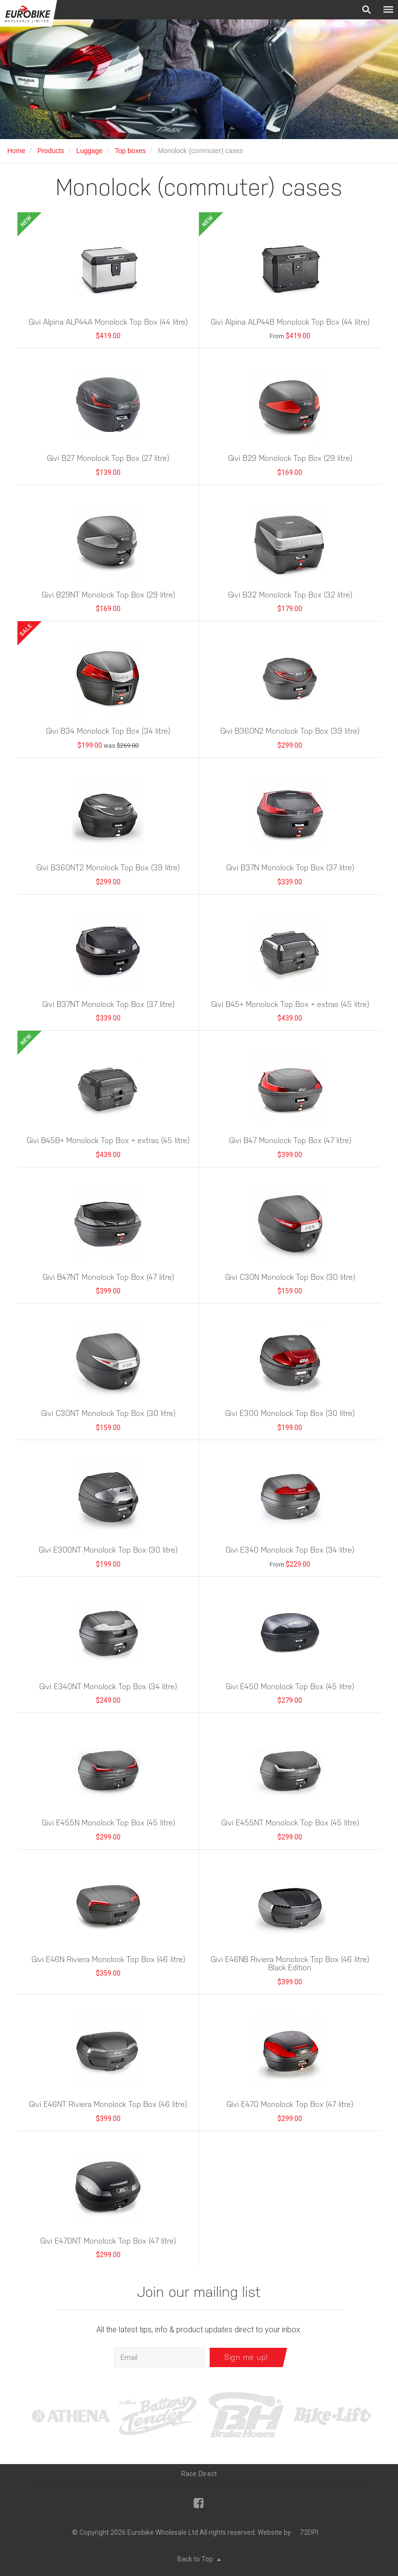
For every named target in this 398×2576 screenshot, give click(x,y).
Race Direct (199, 2474)
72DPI (309, 2532)
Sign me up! (246, 2357)
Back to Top (199, 2559)
